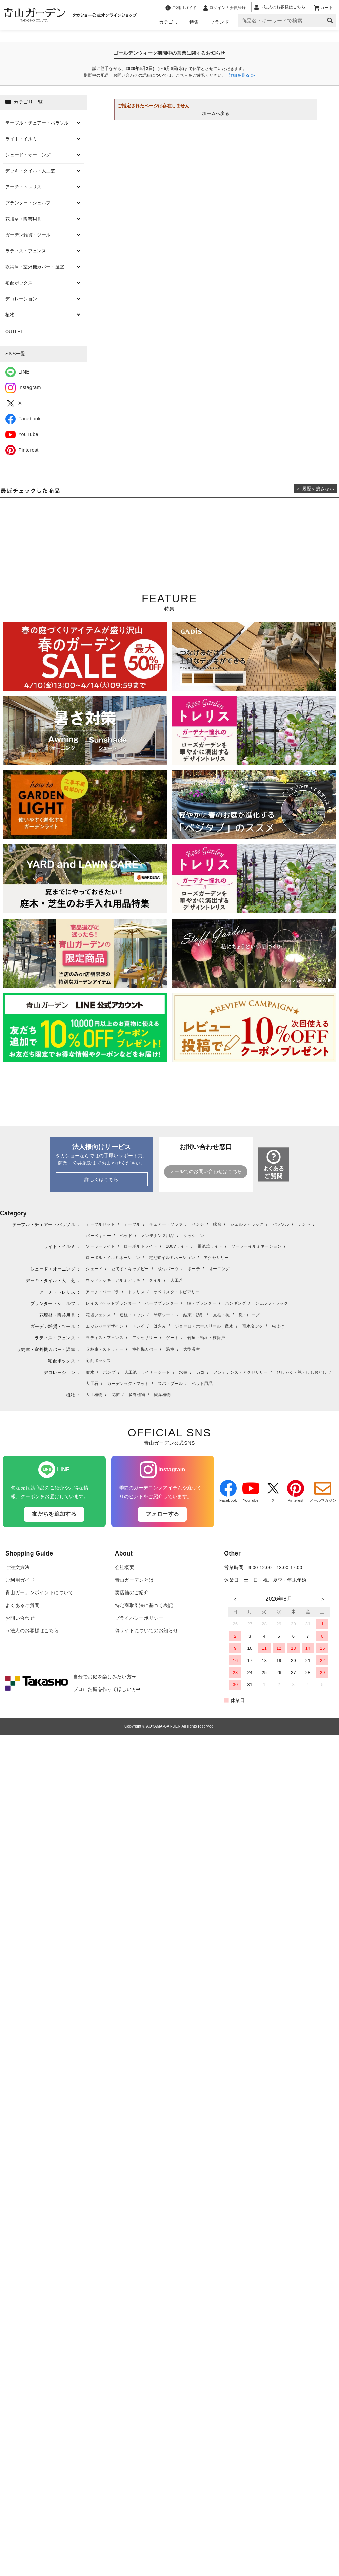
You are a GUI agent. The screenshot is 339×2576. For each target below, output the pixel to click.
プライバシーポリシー (139, 1618)
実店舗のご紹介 (132, 1592)
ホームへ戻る (215, 113)
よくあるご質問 (22, 1605)
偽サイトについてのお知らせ (146, 1630)
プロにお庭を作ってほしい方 (107, 1689)
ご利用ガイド (20, 1580)
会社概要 (124, 1567)
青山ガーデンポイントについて (39, 1592)
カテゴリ (168, 22)
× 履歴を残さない (315, 488)
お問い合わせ (20, 1618)
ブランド (219, 22)
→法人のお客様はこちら (32, 1630)
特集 (194, 22)
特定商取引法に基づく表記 (144, 1605)
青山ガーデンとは (134, 1580)
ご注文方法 (17, 1567)
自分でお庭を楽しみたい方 (104, 1676)
